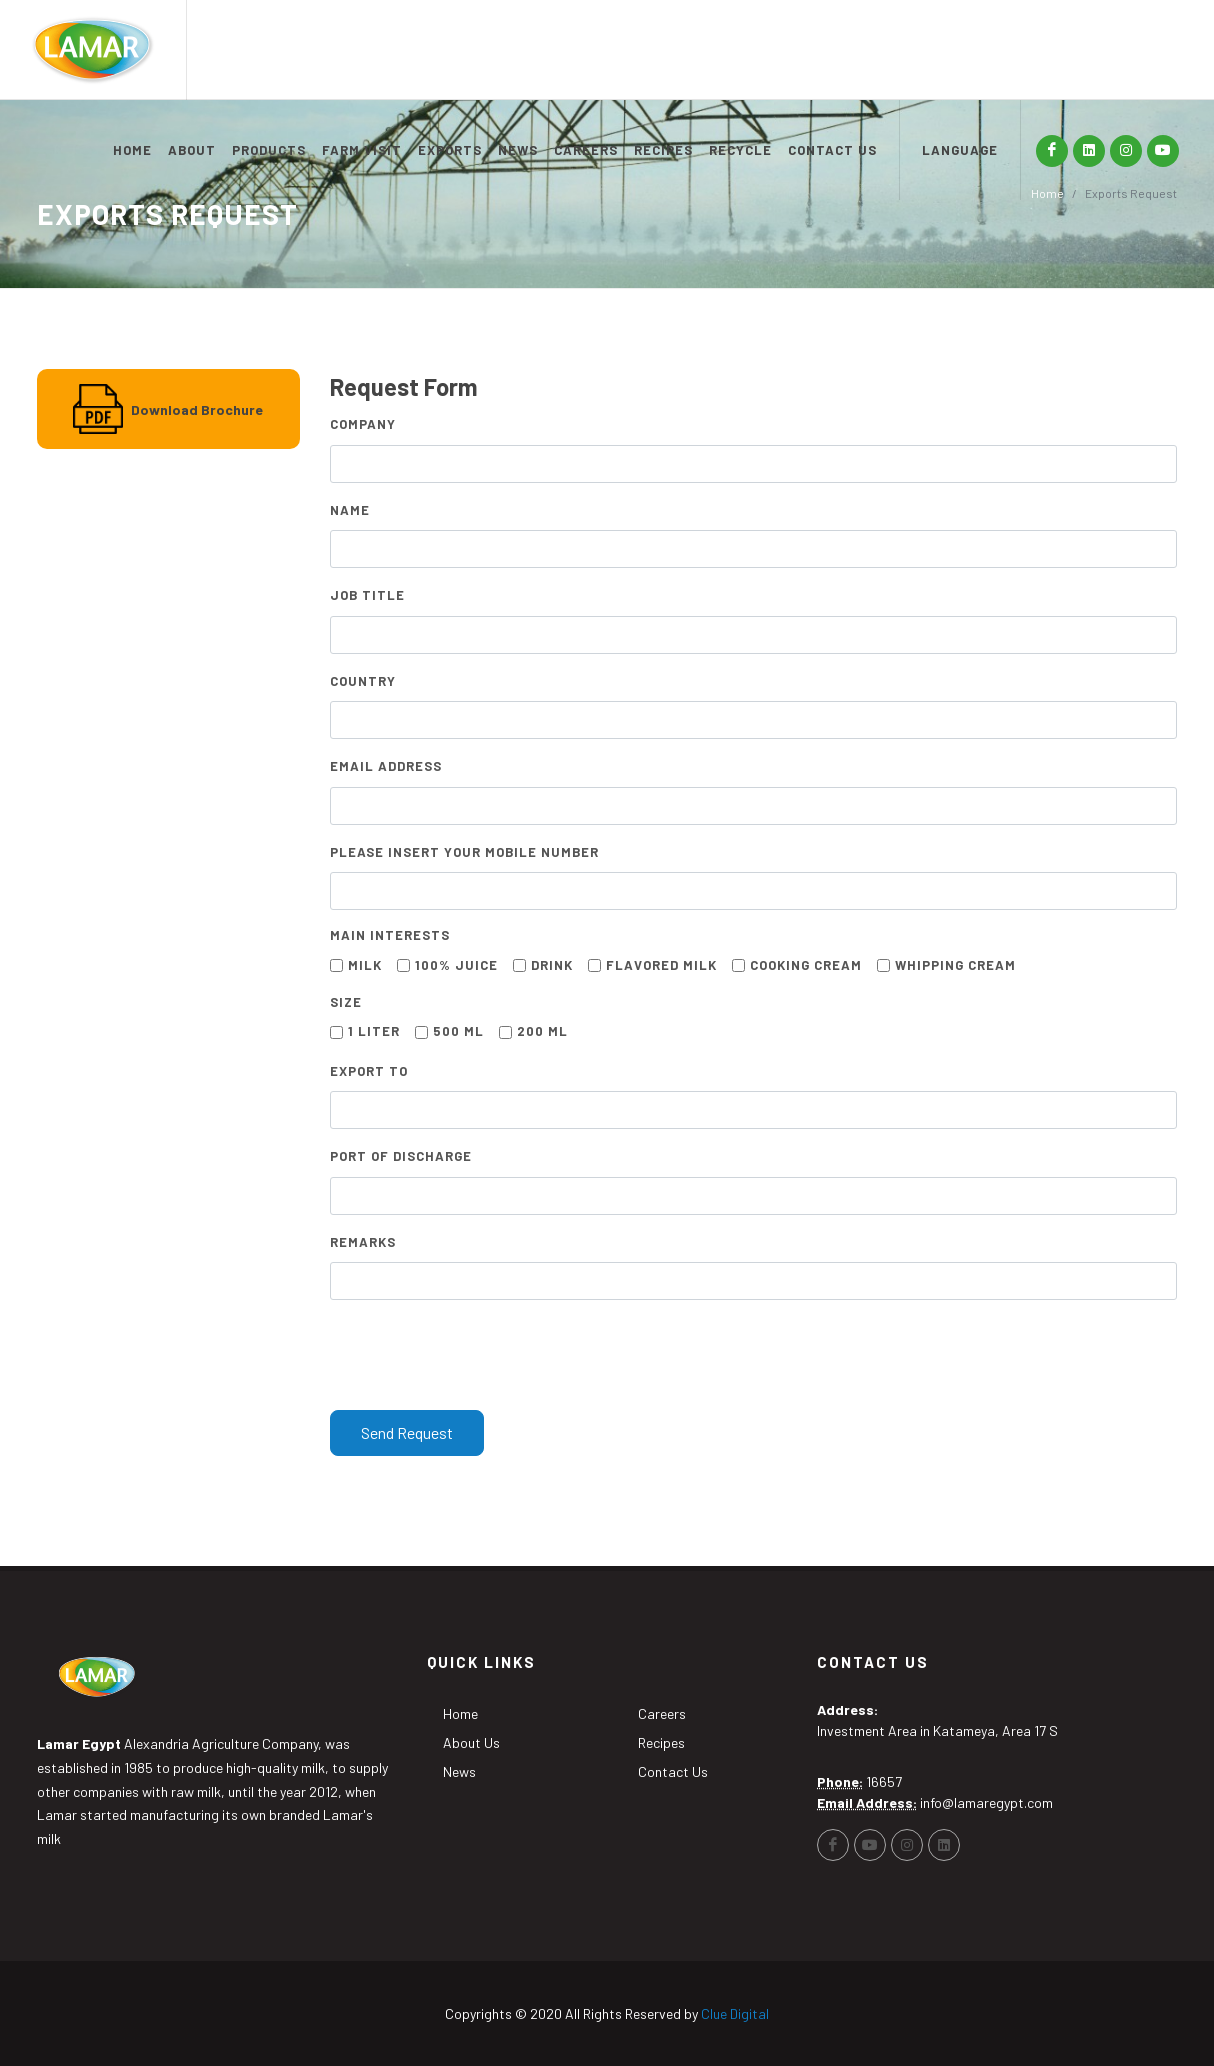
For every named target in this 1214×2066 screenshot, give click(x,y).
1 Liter (374, 1031)
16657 (884, 1781)
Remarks (363, 1242)
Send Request (407, 1432)
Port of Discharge (401, 1156)
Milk (365, 965)
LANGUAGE (960, 150)
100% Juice (456, 965)
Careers (662, 1713)
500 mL (458, 1031)
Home (460, 1713)
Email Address (386, 766)
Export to (369, 1071)
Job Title (367, 595)
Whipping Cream (955, 965)
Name (350, 510)
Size (346, 1002)
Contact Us (673, 1771)
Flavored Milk (661, 965)
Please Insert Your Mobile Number (464, 852)
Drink (552, 965)
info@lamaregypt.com (986, 1802)
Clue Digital (735, 2013)
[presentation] (482, 1355)
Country (363, 681)
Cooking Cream (806, 965)
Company (363, 424)
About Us (471, 1742)
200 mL (542, 1031)
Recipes (661, 1742)
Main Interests (390, 935)
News (459, 1771)
